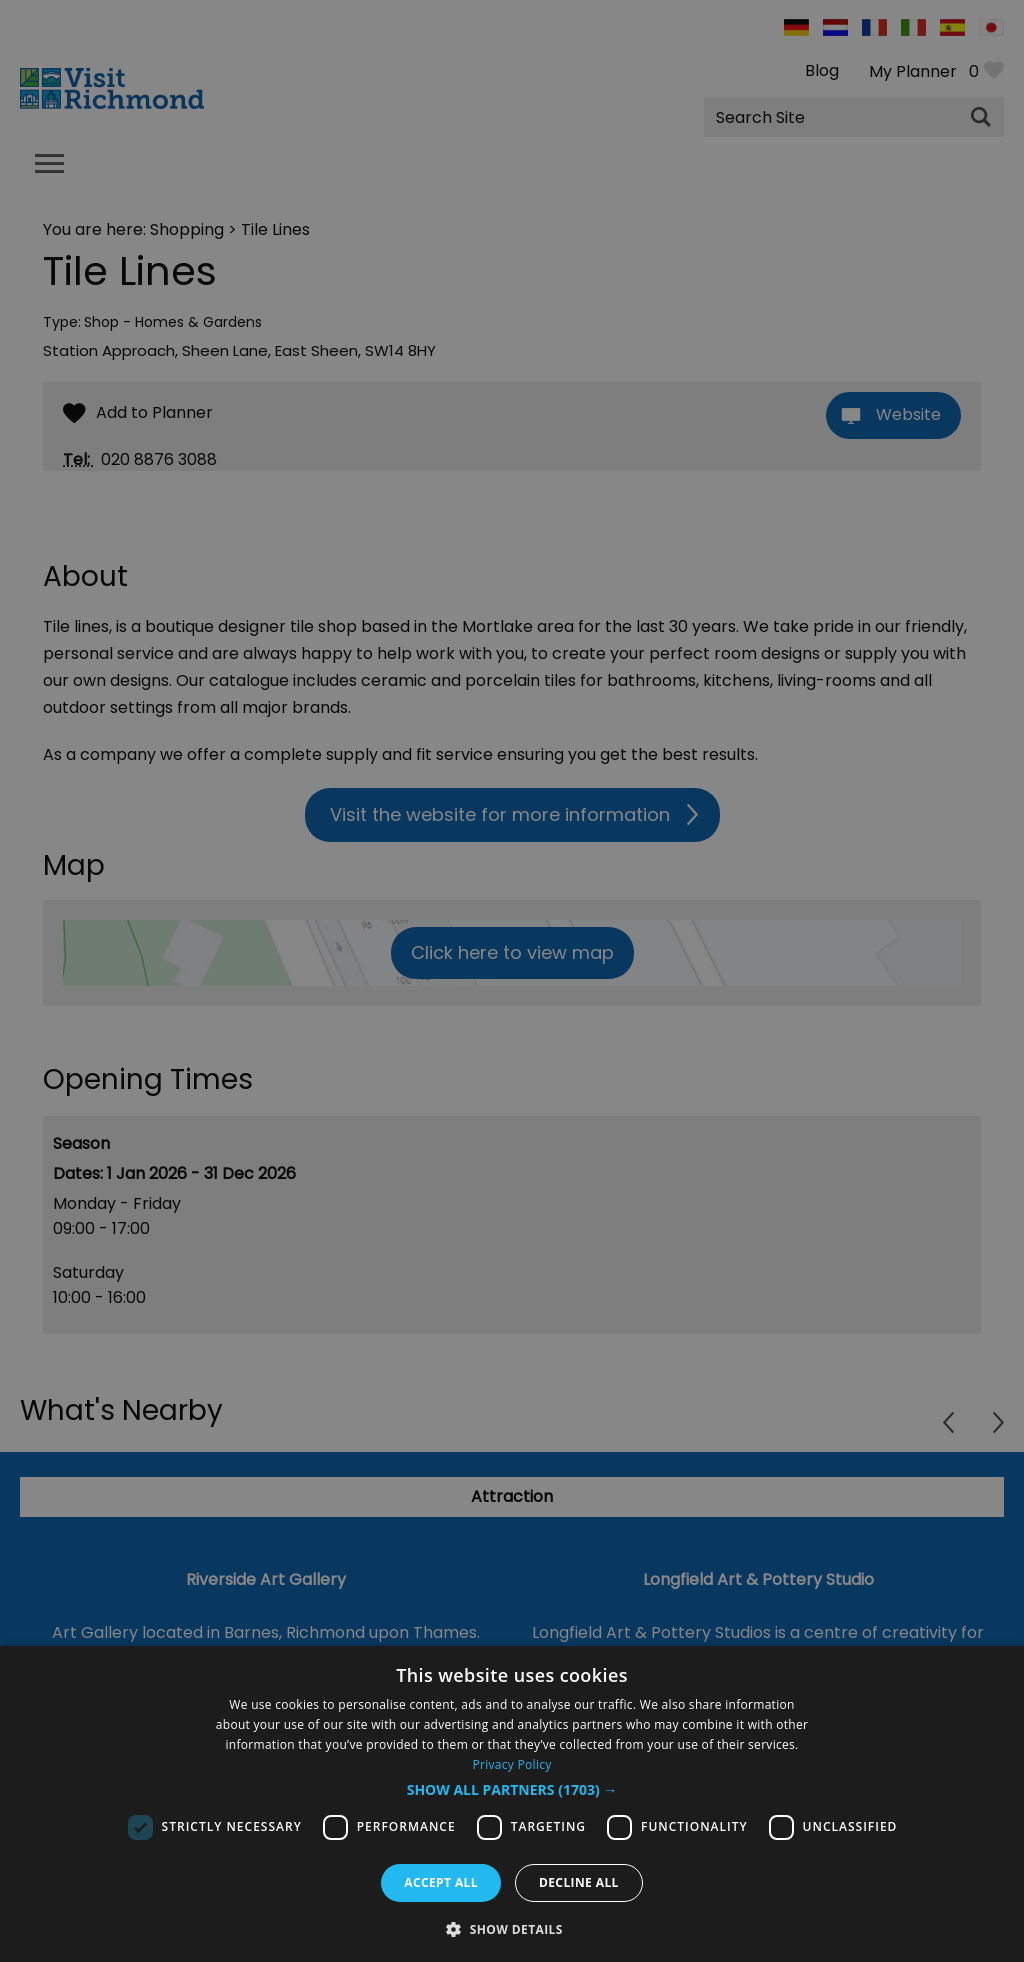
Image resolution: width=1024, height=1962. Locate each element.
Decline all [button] (579, 1882)
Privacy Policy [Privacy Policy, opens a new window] (511, 1764)
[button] (512, 1790)
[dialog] (512, 1804)
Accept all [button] (441, 1882)
